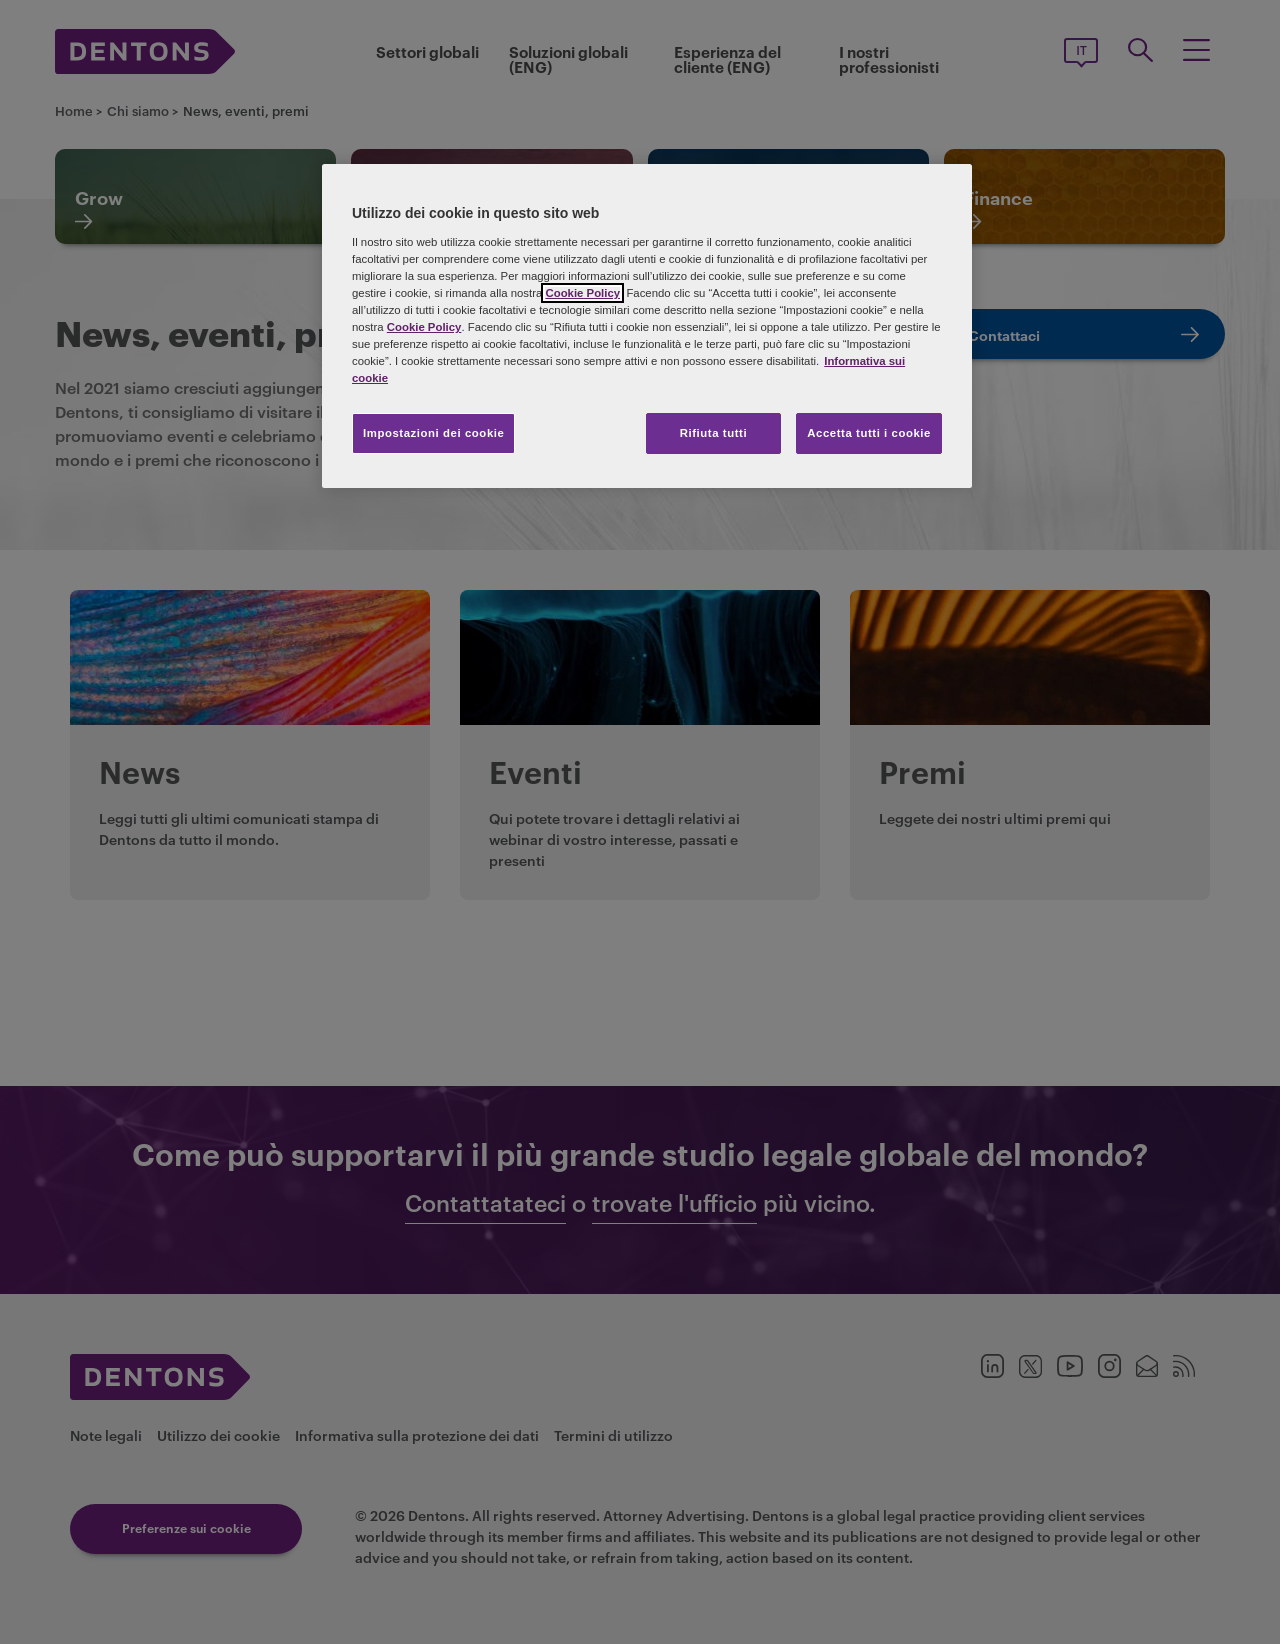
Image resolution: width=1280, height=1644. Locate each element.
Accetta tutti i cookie (869, 433)
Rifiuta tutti (713, 433)
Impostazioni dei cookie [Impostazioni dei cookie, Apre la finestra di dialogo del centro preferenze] (433, 433)
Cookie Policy (582, 293)
